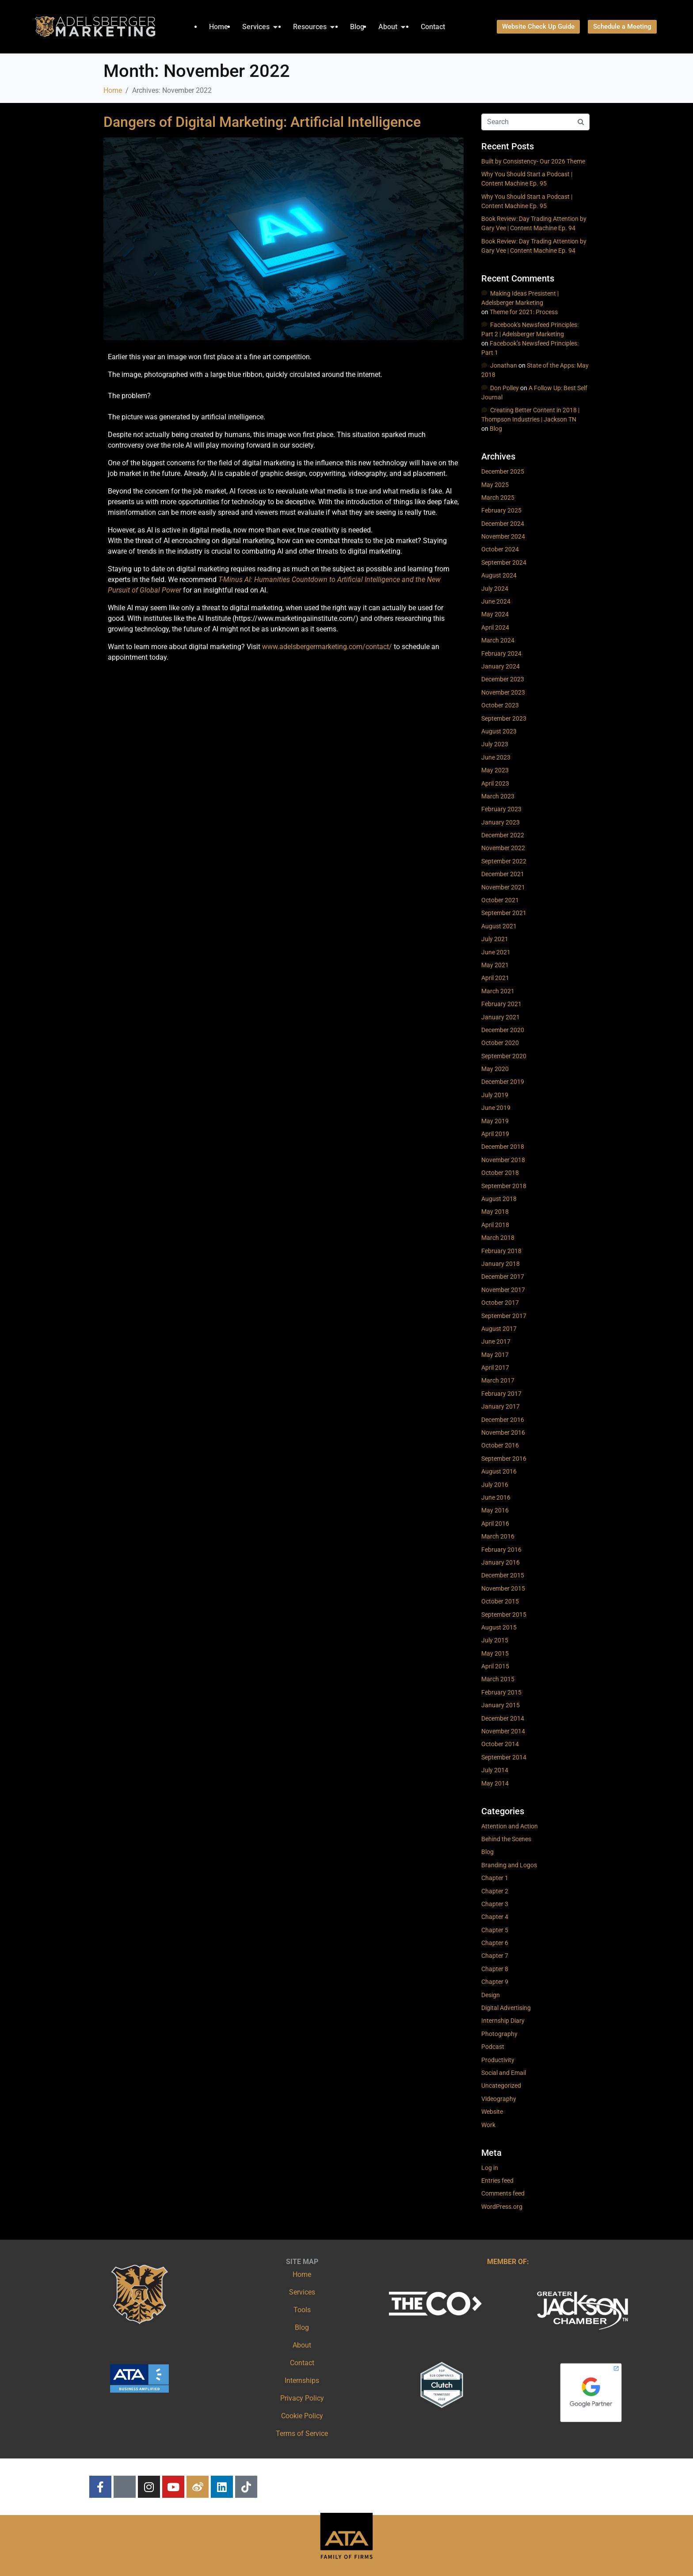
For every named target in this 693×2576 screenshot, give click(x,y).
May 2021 (495, 965)
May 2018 (495, 1211)
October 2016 (500, 1445)
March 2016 (497, 1536)
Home (302, 2274)
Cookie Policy (302, 2416)
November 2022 (503, 847)
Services (302, 2292)
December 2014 (502, 1718)
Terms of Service (302, 2433)
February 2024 (501, 653)
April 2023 (495, 783)
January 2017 (500, 1406)
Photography (499, 2033)
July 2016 (494, 1484)
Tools (302, 2310)
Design (490, 1994)
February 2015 (501, 1692)
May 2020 (495, 1068)
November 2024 (503, 536)
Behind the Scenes (506, 1839)
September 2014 (503, 1757)
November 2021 (503, 887)
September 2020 (503, 1056)
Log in (489, 2167)
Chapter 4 (494, 1916)
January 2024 (500, 666)
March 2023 (497, 796)
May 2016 (495, 1510)
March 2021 (497, 991)
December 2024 (502, 523)
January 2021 (500, 1017)
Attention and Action (509, 1826)
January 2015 (500, 1705)
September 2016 (503, 1458)
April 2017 (495, 1367)
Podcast (492, 2046)
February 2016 (501, 1549)
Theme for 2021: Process (524, 311)
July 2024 (494, 588)
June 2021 (495, 952)
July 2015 (494, 1640)
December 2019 (502, 1081)
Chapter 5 (494, 1930)
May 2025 (495, 484)
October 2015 (500, 1601)
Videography (498, 2098)
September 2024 (503, 562)
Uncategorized (501, 2085)
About (302, 2345)
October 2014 (500, 1744)
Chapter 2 (494, 1891)
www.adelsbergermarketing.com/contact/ (327, 646)
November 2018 (503, 1159)
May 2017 (495, 1354)
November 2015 (503, 1588)
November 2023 (503, 692)
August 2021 (499, 926)
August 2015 (499, 1627)
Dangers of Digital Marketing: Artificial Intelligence (262, 122)
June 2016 (495, 1497)
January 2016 (500, 1562)
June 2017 (495, 1341)
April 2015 (495, 1666)
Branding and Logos (509, 1865)
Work (488, 2124)
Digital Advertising (506, 2007)
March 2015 (497, 1679)
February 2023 (501, 809)
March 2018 (497, 1237)
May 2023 (495, 770)
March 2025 (497, 497)
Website (492, 2111)
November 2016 (503, 1432)
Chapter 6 (494, 1942)
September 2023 (503, 718)
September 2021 (503, 912)
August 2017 (499, 1328)
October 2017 (500, 1302)
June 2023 (495, 757)
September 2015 (503, 1614)
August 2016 (499, 1471)
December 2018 (502, 1146)
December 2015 (502, 1575)
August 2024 (499, 575)
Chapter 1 (494, 1877)
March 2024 (497, 640)
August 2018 (499, 1198)
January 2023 (500, 822)
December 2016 (502, 1419)
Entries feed (497, 2180)
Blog (496, 428)
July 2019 (494, 1094)
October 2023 (500, 705)
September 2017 (503, 1315)
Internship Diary (503, 2020)
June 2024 (495, 601)
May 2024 (495, 614)
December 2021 (502, 874)
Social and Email (503, 2072)
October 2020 (500, 1042)
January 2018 (500, 1263)
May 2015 (495, 1653)
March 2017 (497, 1380)
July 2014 (494, 1770)
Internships (302, 2380)
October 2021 (500, 900)
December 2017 (502, 1276)
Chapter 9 (494, 1981)
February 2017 (501, 1393)
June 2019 (495, 1107)
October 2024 (500, 549)
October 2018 (500, 1172)
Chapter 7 (494, 1955)
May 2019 (495, 1121)
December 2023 (502, 679)
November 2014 (503, 1731)
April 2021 (495, 977)
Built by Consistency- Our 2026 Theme (533, 161)
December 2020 (502, 1029)
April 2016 (495, 1523)
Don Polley (504, 387)
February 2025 (501, 510)
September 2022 (503, 861)
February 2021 (501, 1003)
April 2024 (495, 627)
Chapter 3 (494, 1903)
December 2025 (502, 471)
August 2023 (499, 731)
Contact (302, 2363)
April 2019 (495, 1133)
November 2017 (503, 1289)
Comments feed (503, 2193)
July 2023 (494, 744)
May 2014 (495, 1783)
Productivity (497, 2059)
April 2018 (495, 1224)
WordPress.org (501, 2206)
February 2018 (501, 1250)
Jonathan (503, 365)
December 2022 (502, 835)
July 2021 (494, 938)
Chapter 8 (494, 1968)
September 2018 (503, 1185)
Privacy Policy (302, 2398)
